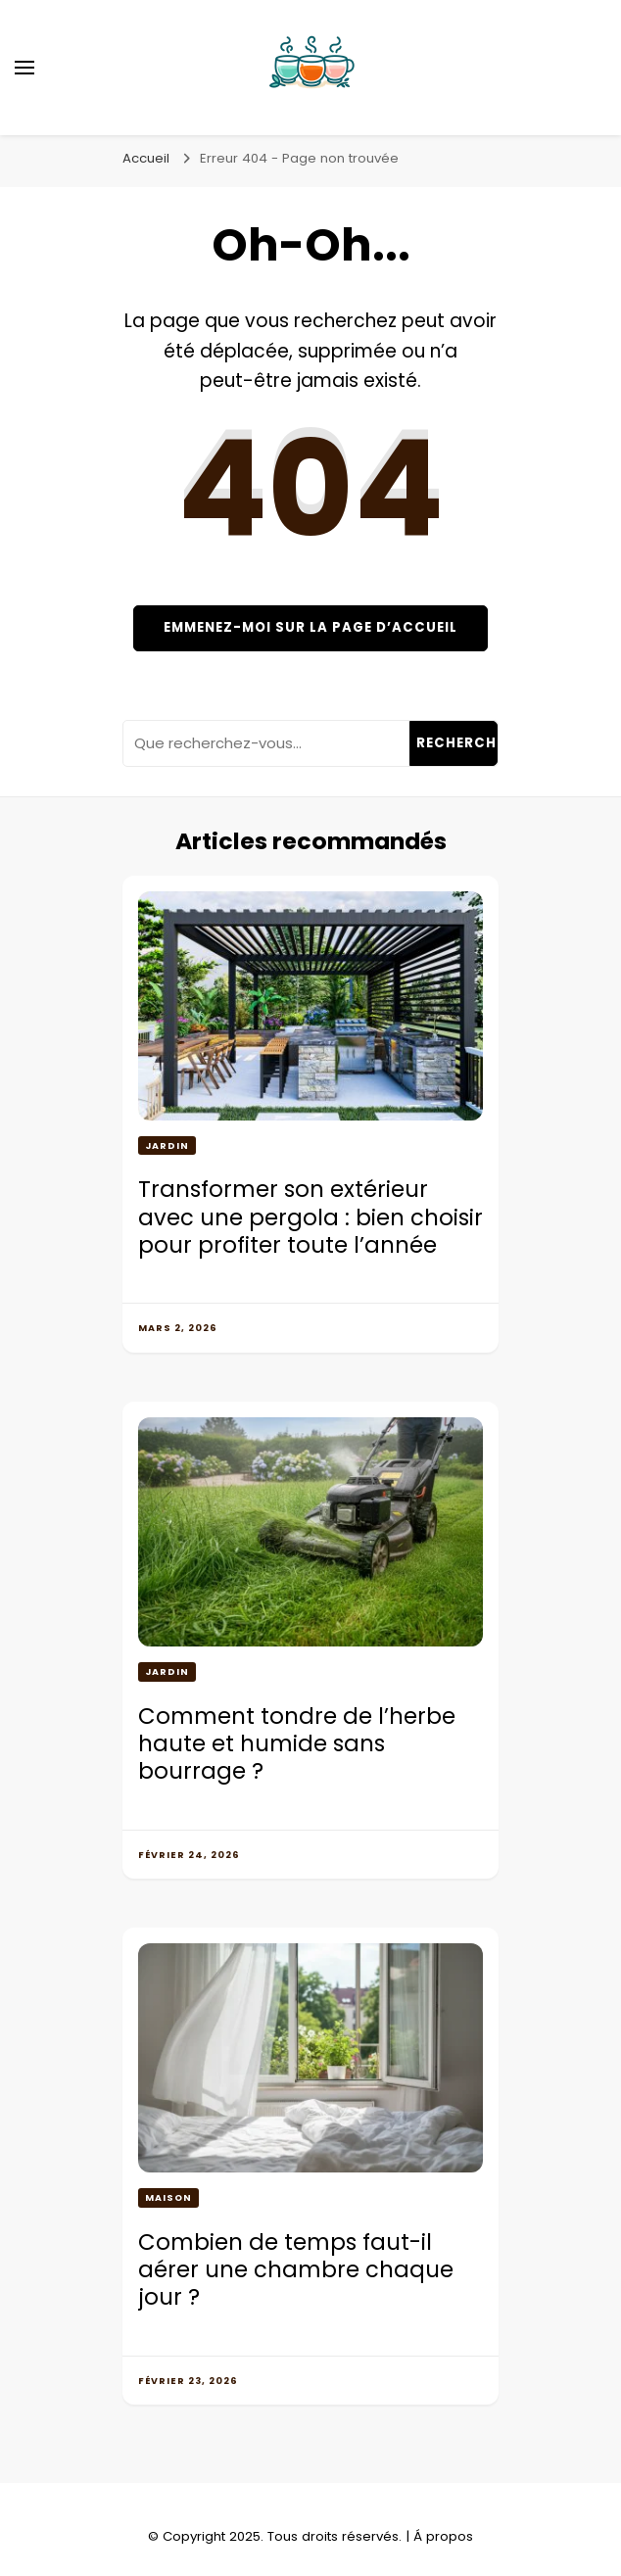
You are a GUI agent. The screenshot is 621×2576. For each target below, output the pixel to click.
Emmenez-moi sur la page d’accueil (310, 627)
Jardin (167, 1145)
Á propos (443, 2536)
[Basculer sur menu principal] (24, 67)
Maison (168, 2197)
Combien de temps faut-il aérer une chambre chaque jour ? (296, 2270)
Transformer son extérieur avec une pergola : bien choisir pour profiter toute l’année (310, 1217)
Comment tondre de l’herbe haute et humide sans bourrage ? (296, 1744)
